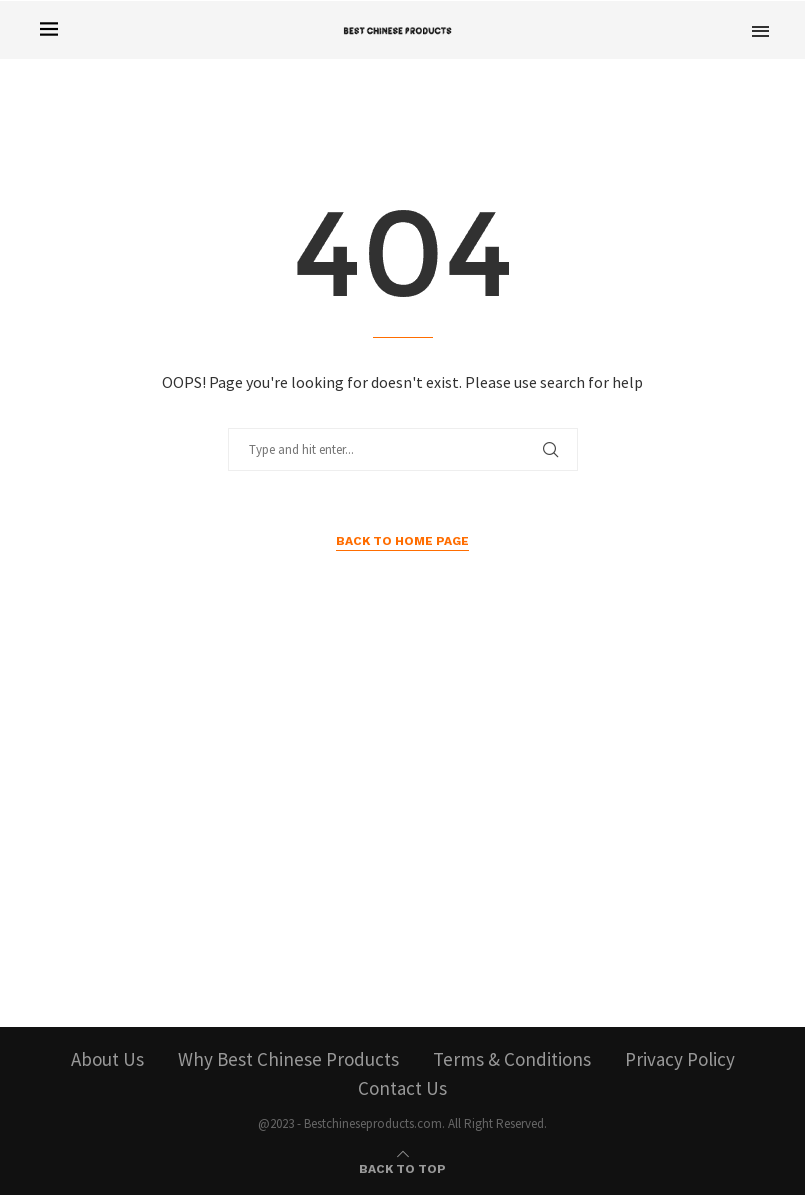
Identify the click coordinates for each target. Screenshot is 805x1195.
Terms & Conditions (512, 1059)
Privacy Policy (680, 1059)
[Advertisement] (403, 837)
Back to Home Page (402, 541)
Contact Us (402, 1088)
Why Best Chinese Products (288, 1059)
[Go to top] (402, 1166)
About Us (107, 1059)
